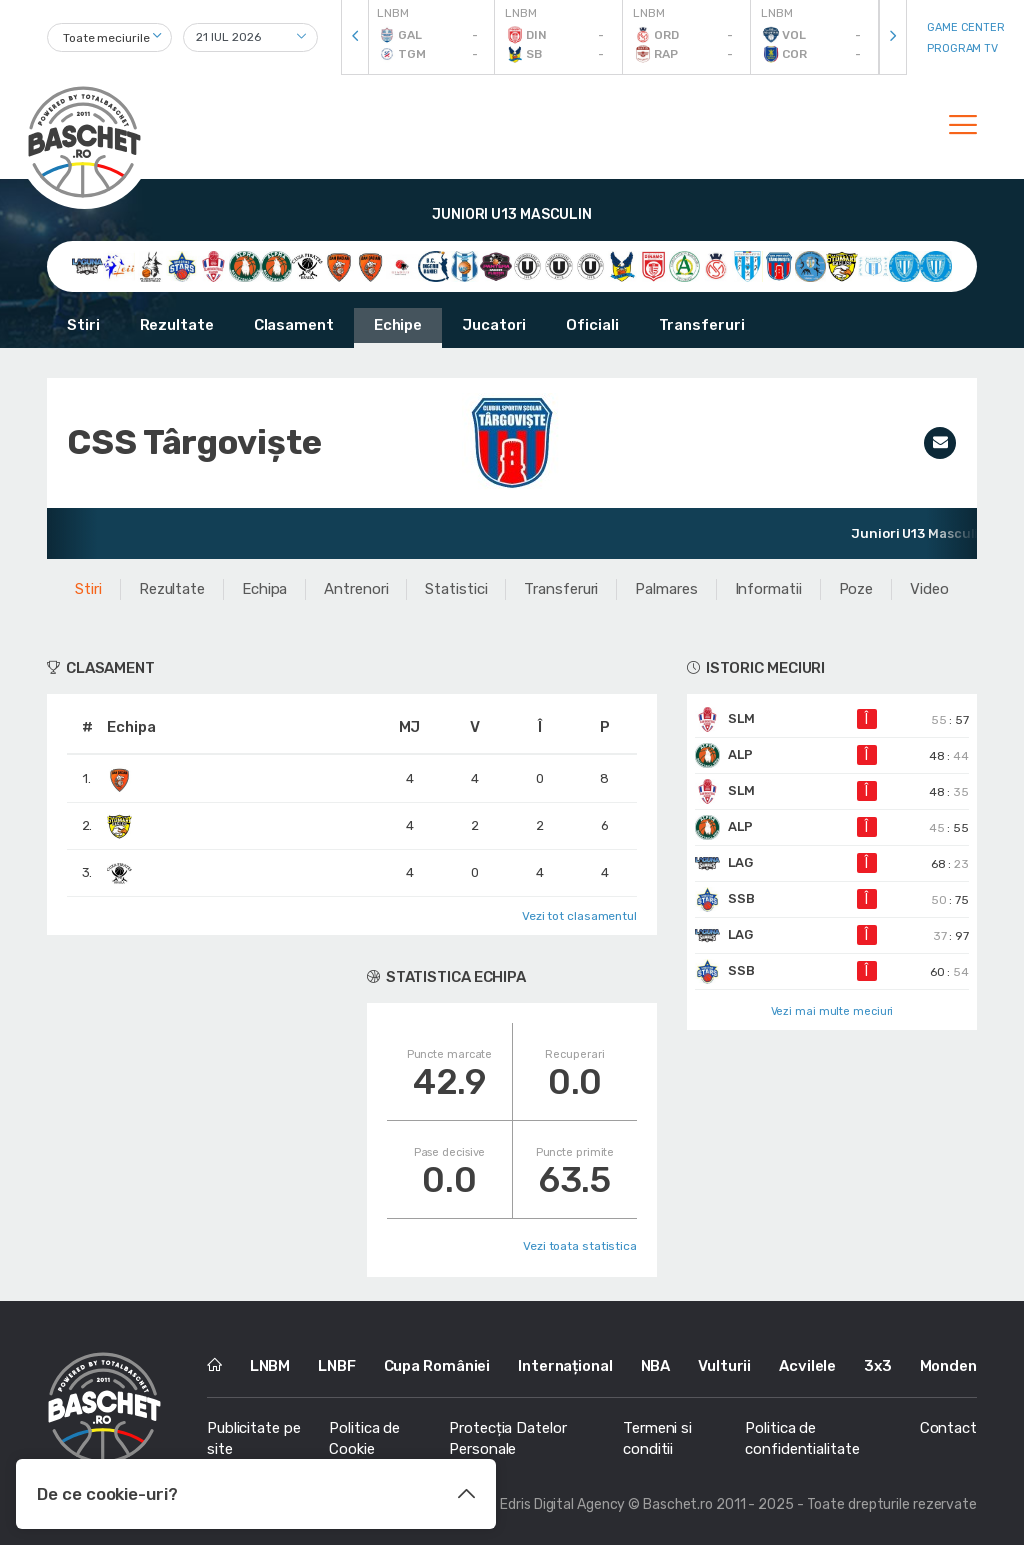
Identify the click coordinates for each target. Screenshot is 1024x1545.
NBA (656, 1366)
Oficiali (592, 325)
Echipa (264, 589)
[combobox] (109, 37)
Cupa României (437, 1366)
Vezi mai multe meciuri (832, 1011)
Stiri (83, 325)
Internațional (565, 1366)
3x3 (878, 1366)
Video (929, 589)
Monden (948, 1366)
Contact (948, 1428)
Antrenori (356, 589)
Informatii (768, 589)
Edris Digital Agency (562, 1504)
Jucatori (494, 325)
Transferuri (702, 325)
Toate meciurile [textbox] (106, 38)
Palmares (666, 589)
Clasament (294, 325)
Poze (856, 589)
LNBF (337, 1366)
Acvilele (807, 1366)
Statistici (456, 589)
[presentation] (355, 37)
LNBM (270, 1366)
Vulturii (724, 1366)
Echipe (398, 325)
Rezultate (177, 325)
